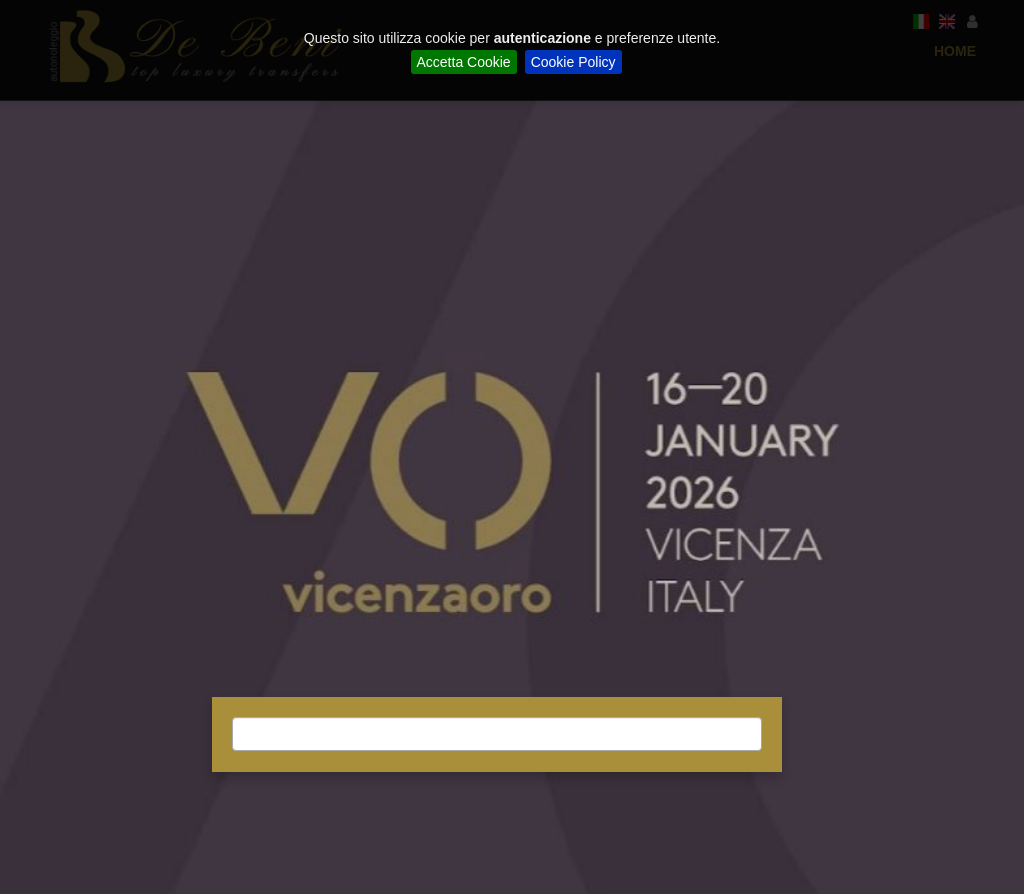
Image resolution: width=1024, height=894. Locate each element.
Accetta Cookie (464, 62)
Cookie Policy (573, 62)
